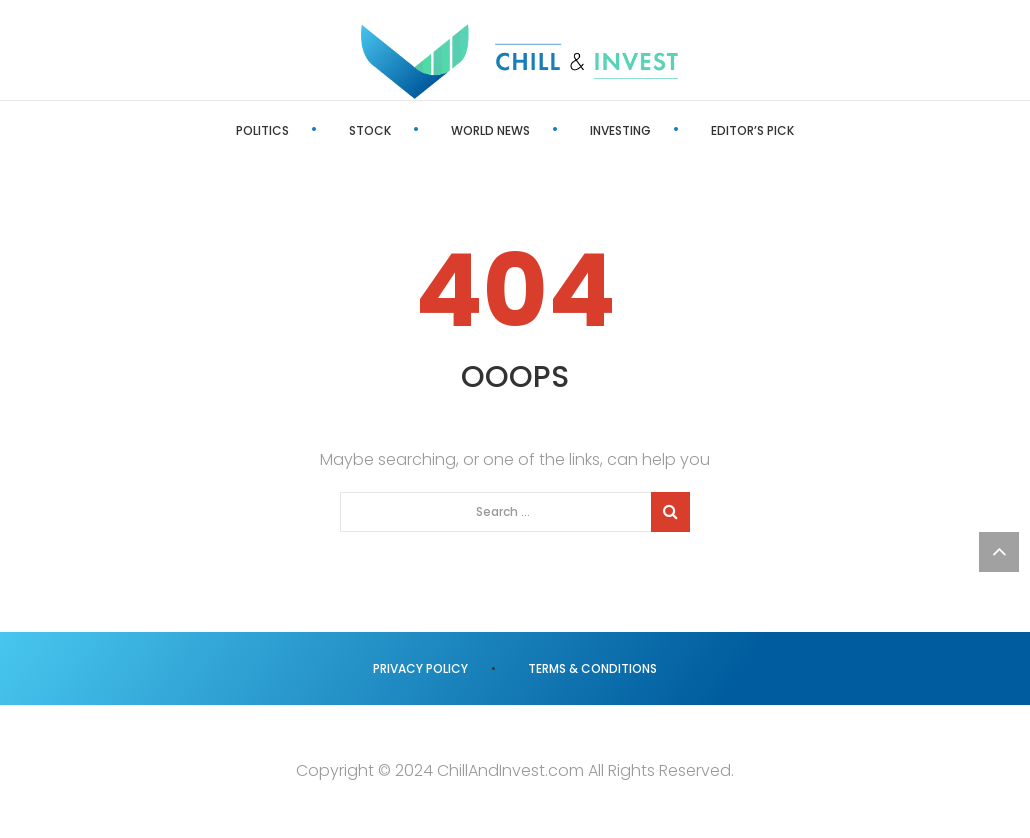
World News (490, 130)
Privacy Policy (420, 668)
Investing (620, 130)
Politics (262, 130)
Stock (370, 130)
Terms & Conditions (592, 668)
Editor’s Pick (752, 130)
